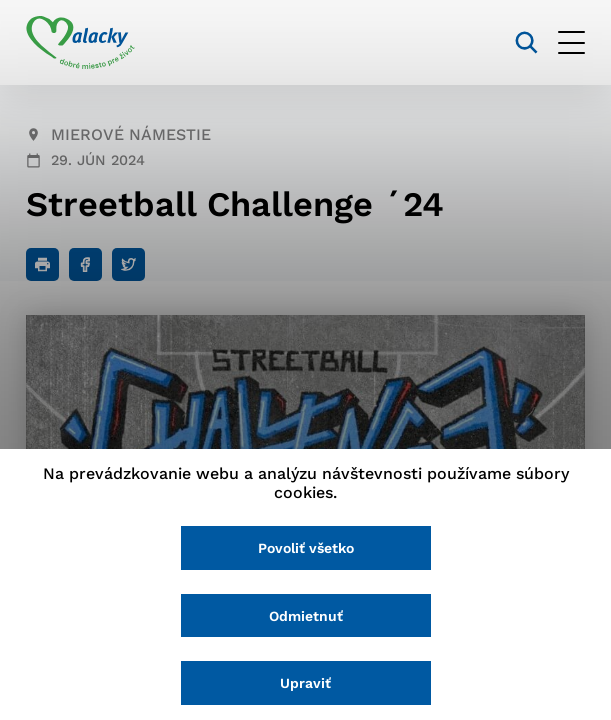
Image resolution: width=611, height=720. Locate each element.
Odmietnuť (306, 616)
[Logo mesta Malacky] (80, 43)
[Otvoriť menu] (571, 42)
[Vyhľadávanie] (526, 42)
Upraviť (305, 683)
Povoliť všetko (306, 548)
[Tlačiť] (42, 264)
